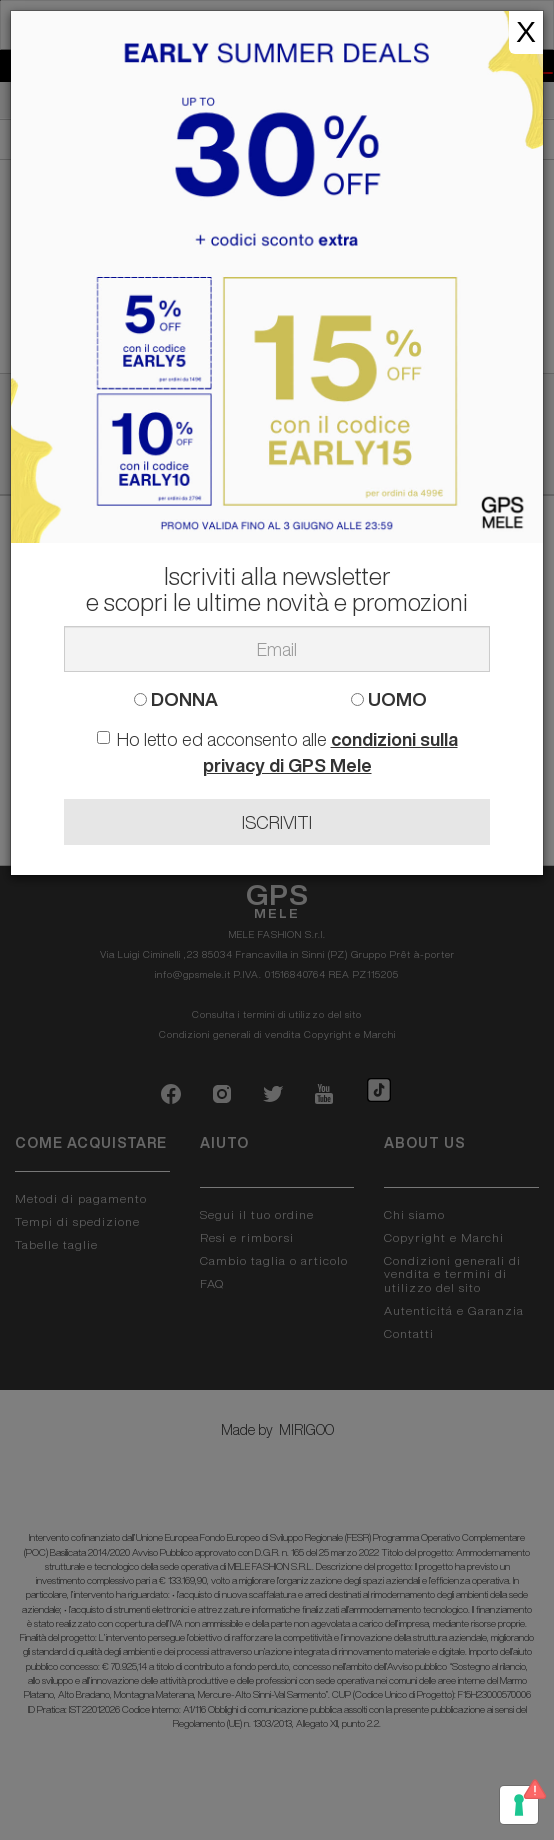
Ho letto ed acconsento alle (277, 752)
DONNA (176, 699)
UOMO (389, 699)
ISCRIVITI (277, 822)
